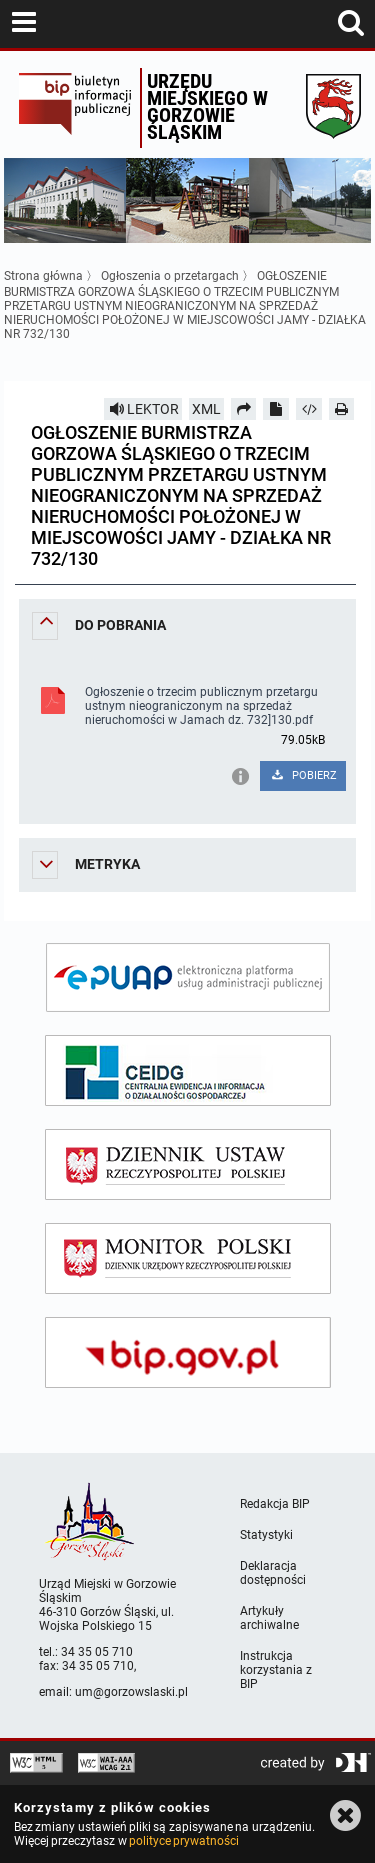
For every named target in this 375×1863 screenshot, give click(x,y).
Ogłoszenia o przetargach (170, 276)
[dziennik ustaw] (188, 1164)
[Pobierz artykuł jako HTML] (309, 409)
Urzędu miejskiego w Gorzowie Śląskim (207, 106)
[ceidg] (188, 1070)
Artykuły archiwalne (269, 1618)
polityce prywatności (184, 1841)
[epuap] (188, 977)
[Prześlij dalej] (244, 409)
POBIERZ (303, 775)
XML (206, 409)
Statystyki (266, 1535)
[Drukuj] (342, 409)
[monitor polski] (188, 1258)
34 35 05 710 (97, 1652)
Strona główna (43, 276)
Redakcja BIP (275, 1504)
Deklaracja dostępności (273, 1573)
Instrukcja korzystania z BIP (276, 1670)
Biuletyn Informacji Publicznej (74, 108)
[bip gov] (188, 1352)
